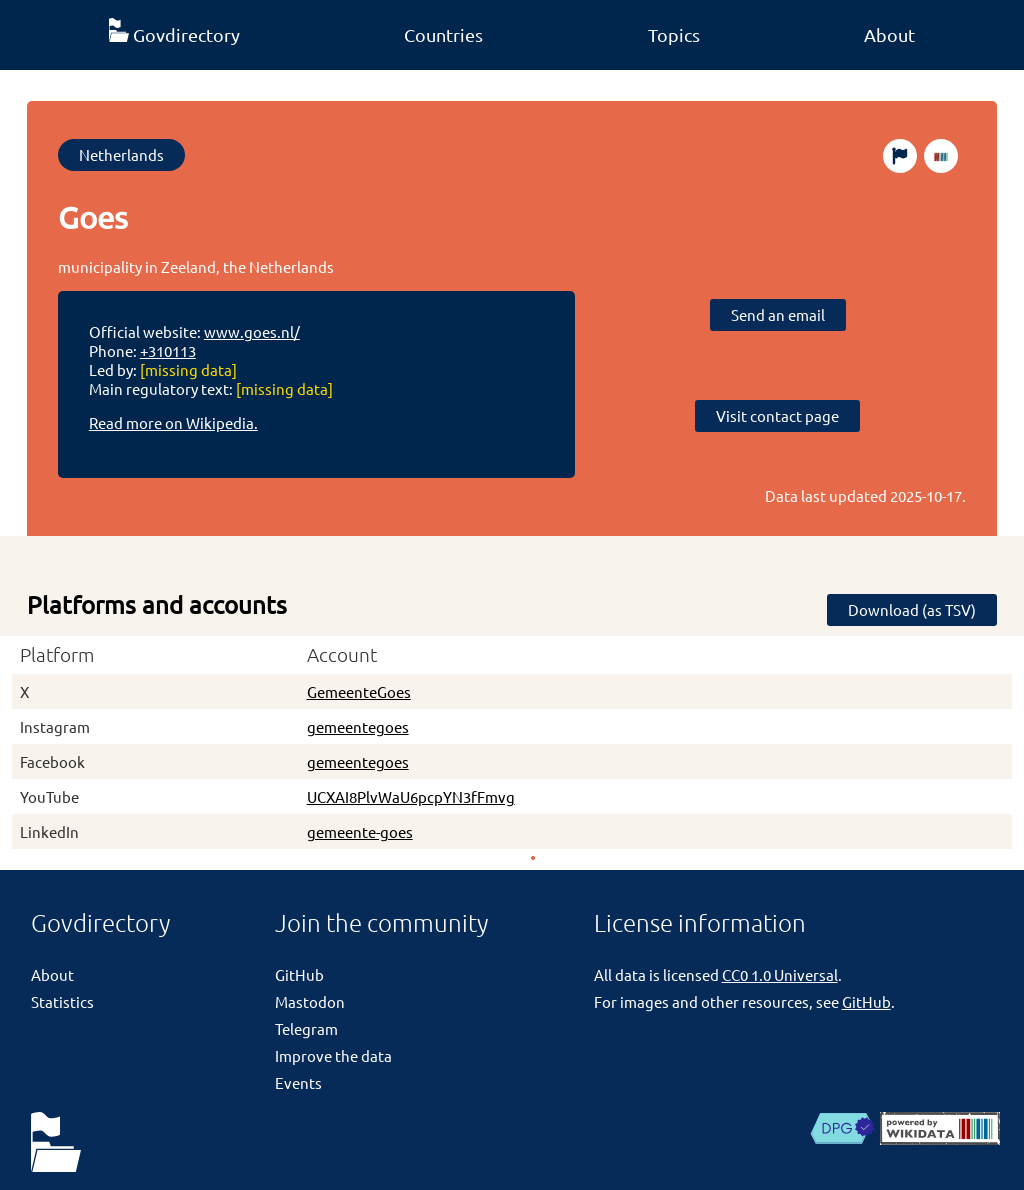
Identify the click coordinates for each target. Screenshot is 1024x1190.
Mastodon (310, 1001)
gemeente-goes (360, 831)
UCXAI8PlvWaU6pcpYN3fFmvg (411, 796)
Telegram (306, 1028)
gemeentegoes (358, 726)
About (889, 34)
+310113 (168, 350)
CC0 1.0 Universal (780, 974)
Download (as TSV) (912, 609)
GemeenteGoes (359, 691)
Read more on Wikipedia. (173, 422)
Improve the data (333, 1055)
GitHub (299, 974)
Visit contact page (777, 415)
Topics (674, 34)
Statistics (62, 1001)
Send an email (778, 314)
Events (298, 1082)
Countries (443, 34)
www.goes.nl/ (252, 331)
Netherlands (121, 154)
